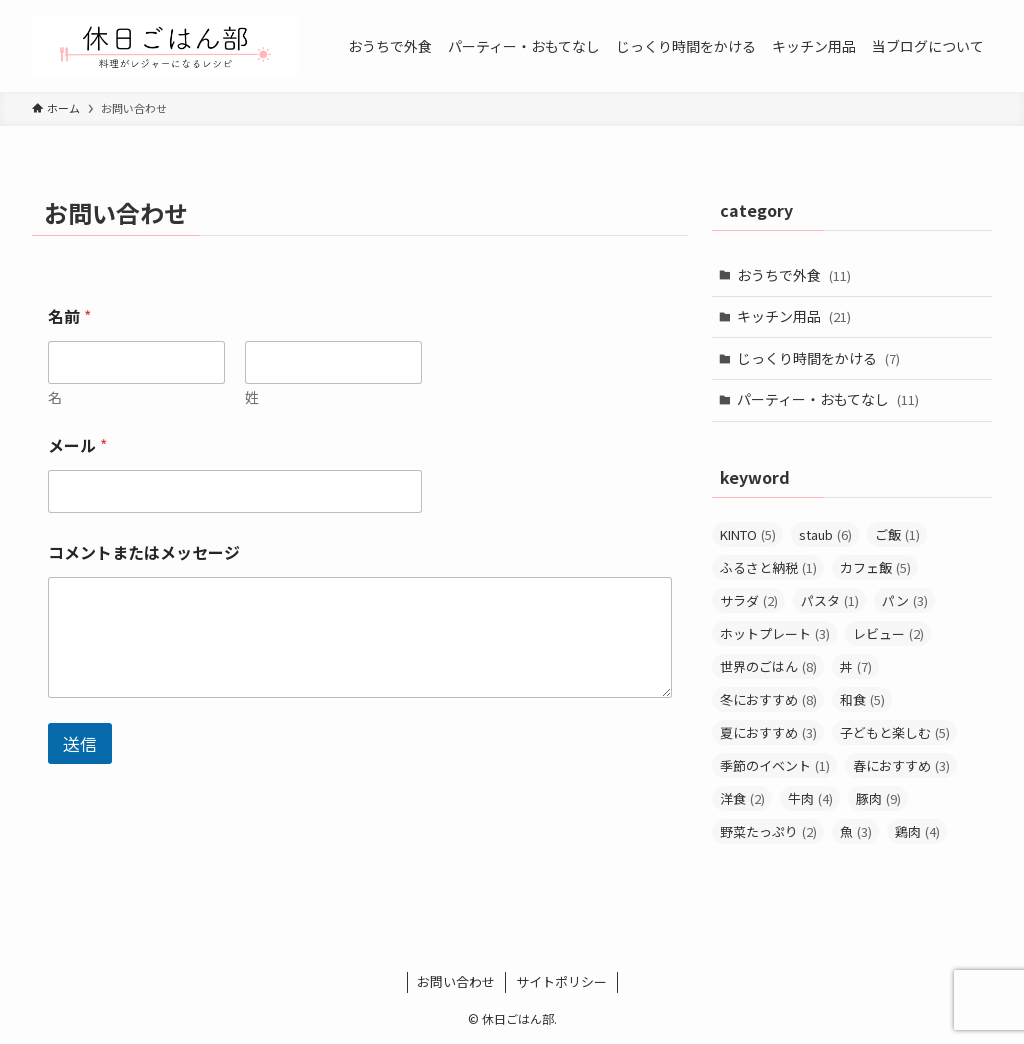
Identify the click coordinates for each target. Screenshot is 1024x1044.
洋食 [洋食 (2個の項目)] (742, 798)
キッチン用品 (794, 316)
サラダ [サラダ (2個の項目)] (749, 600)
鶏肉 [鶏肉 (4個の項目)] (917, 831)
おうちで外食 (794, 275)
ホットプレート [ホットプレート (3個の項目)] (775, 633)
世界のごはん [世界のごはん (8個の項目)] (768, 666)
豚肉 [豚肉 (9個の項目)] (878, 798)
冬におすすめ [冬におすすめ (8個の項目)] (768, 699)
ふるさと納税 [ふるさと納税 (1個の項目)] (768, 567)
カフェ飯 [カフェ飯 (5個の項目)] (875, 567)
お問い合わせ (456, 981)
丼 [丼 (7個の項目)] (856, 666)
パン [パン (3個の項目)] (905, 600)
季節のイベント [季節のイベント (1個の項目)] (775, 765)
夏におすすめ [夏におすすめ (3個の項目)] (768, 732)
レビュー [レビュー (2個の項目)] (888, 633)
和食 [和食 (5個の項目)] (862, 699)
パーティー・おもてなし (828, 399)
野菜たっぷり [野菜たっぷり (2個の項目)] (768, 831)
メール (77, 445)
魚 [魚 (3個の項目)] (856, 831)
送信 (80, 743)
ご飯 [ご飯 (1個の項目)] (897, 534)
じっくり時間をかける (818, 358)
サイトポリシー (561, 981)
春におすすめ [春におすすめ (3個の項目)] (901, 765)
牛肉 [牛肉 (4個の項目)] (810, 798)
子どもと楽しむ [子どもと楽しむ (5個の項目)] (895, 732)
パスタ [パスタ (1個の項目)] (830, 600)
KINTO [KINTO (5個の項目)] (748, 534)
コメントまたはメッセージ (144, 552)
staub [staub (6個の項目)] (825, 534)
